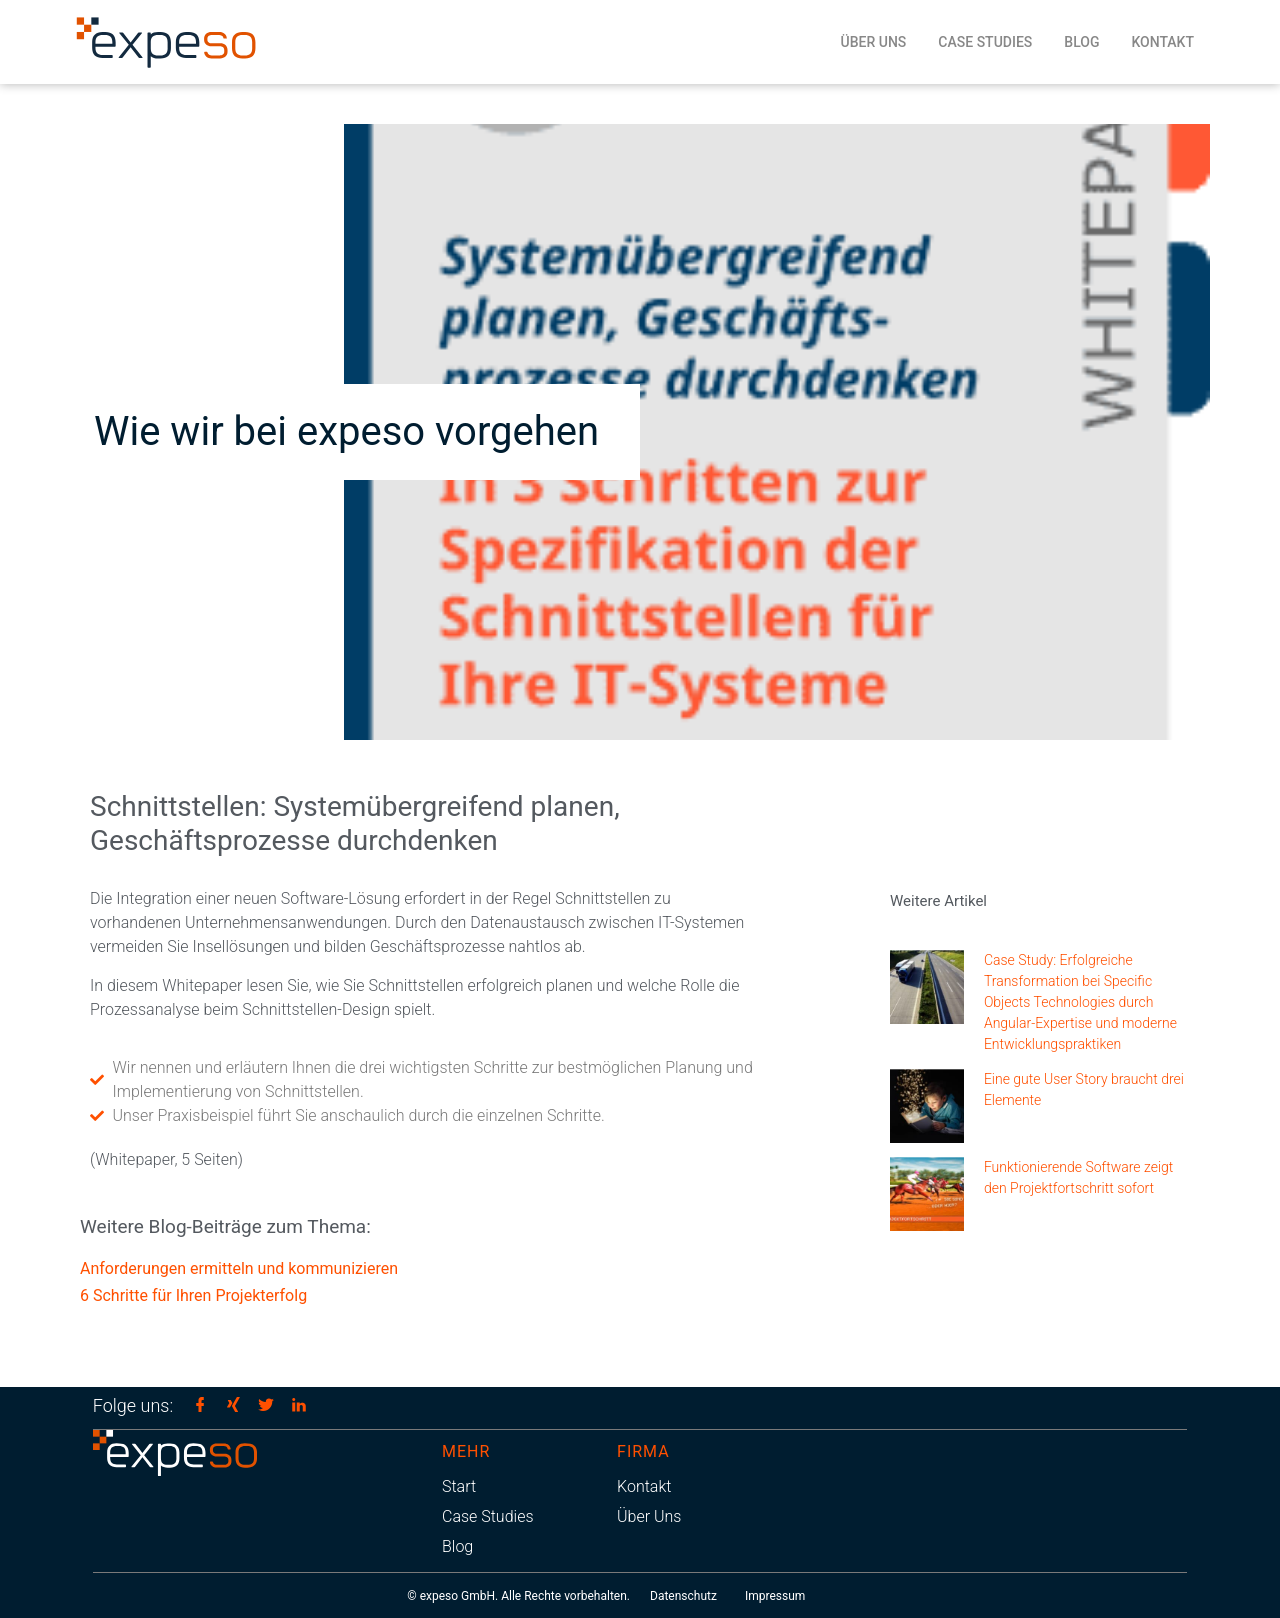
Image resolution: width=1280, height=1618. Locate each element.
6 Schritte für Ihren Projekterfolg (193, 1295)
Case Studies (985, 42)
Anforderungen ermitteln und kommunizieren (239, 1268)
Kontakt (1162, 42)
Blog (1081, 42)
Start (459, 1486)
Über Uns (874, 42)
